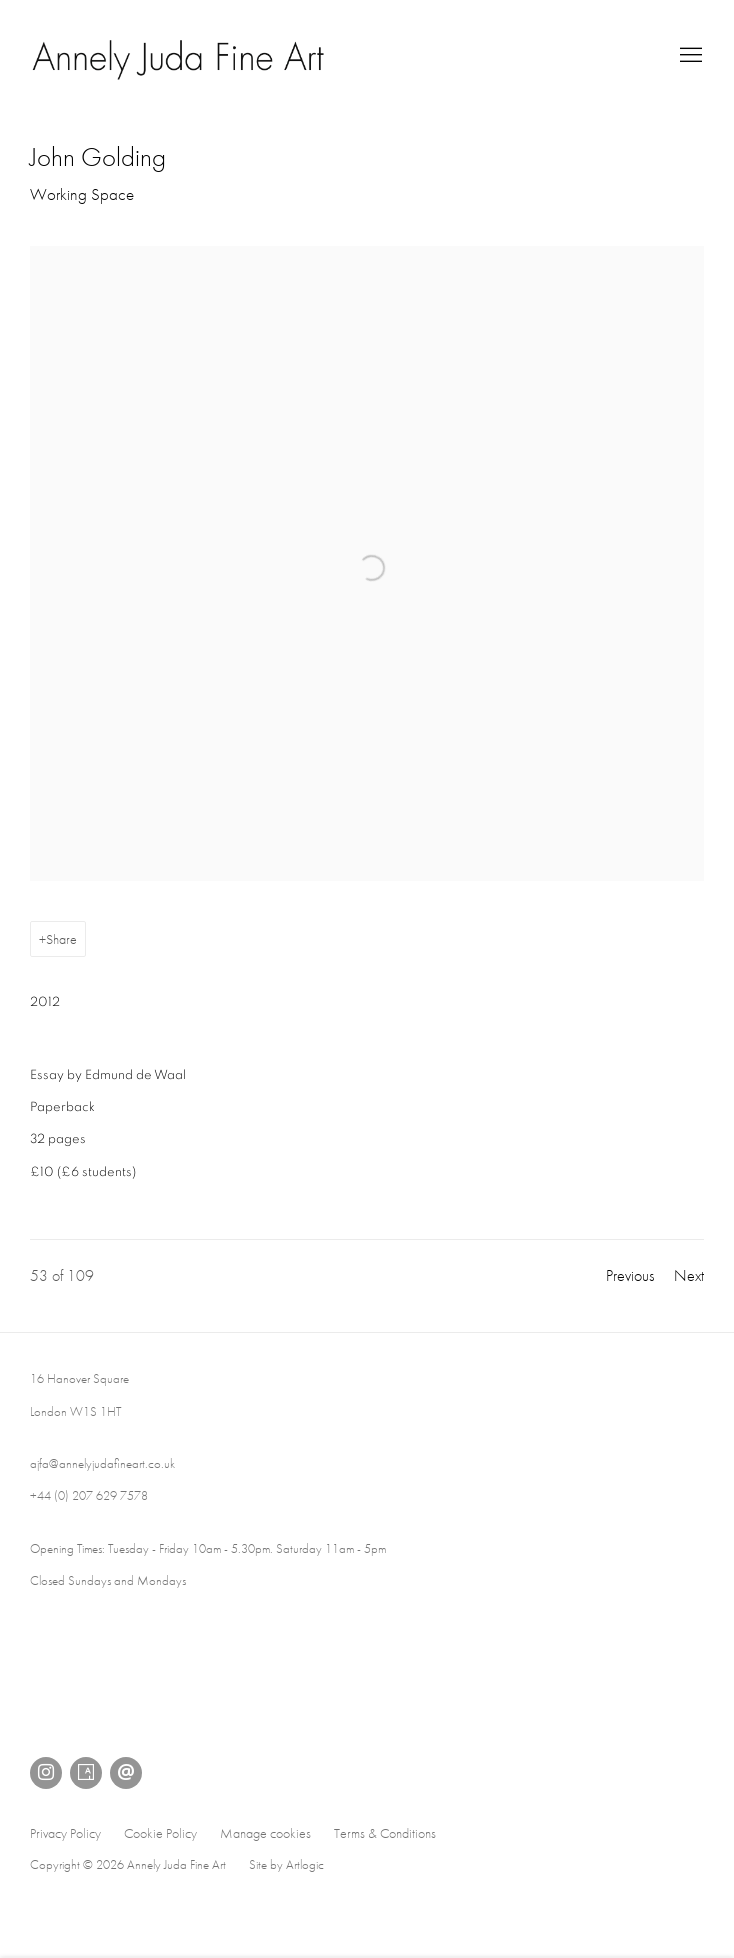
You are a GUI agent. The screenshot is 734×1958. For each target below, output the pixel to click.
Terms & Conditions (385, 1833)
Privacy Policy (65, 1833)
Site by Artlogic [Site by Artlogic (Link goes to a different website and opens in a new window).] (286, 1864)
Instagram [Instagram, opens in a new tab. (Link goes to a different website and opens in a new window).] (46, 1773)
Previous (630, 1275)
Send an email (126, 1773)
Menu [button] (689, 56)
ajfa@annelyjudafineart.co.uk (102, 1463)
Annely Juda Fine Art (180, 56)
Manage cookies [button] (265, 1833)
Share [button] (61, 939)
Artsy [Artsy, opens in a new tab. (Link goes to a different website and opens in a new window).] (86, 1773)
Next (689, 1275)
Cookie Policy (160, 1833)
